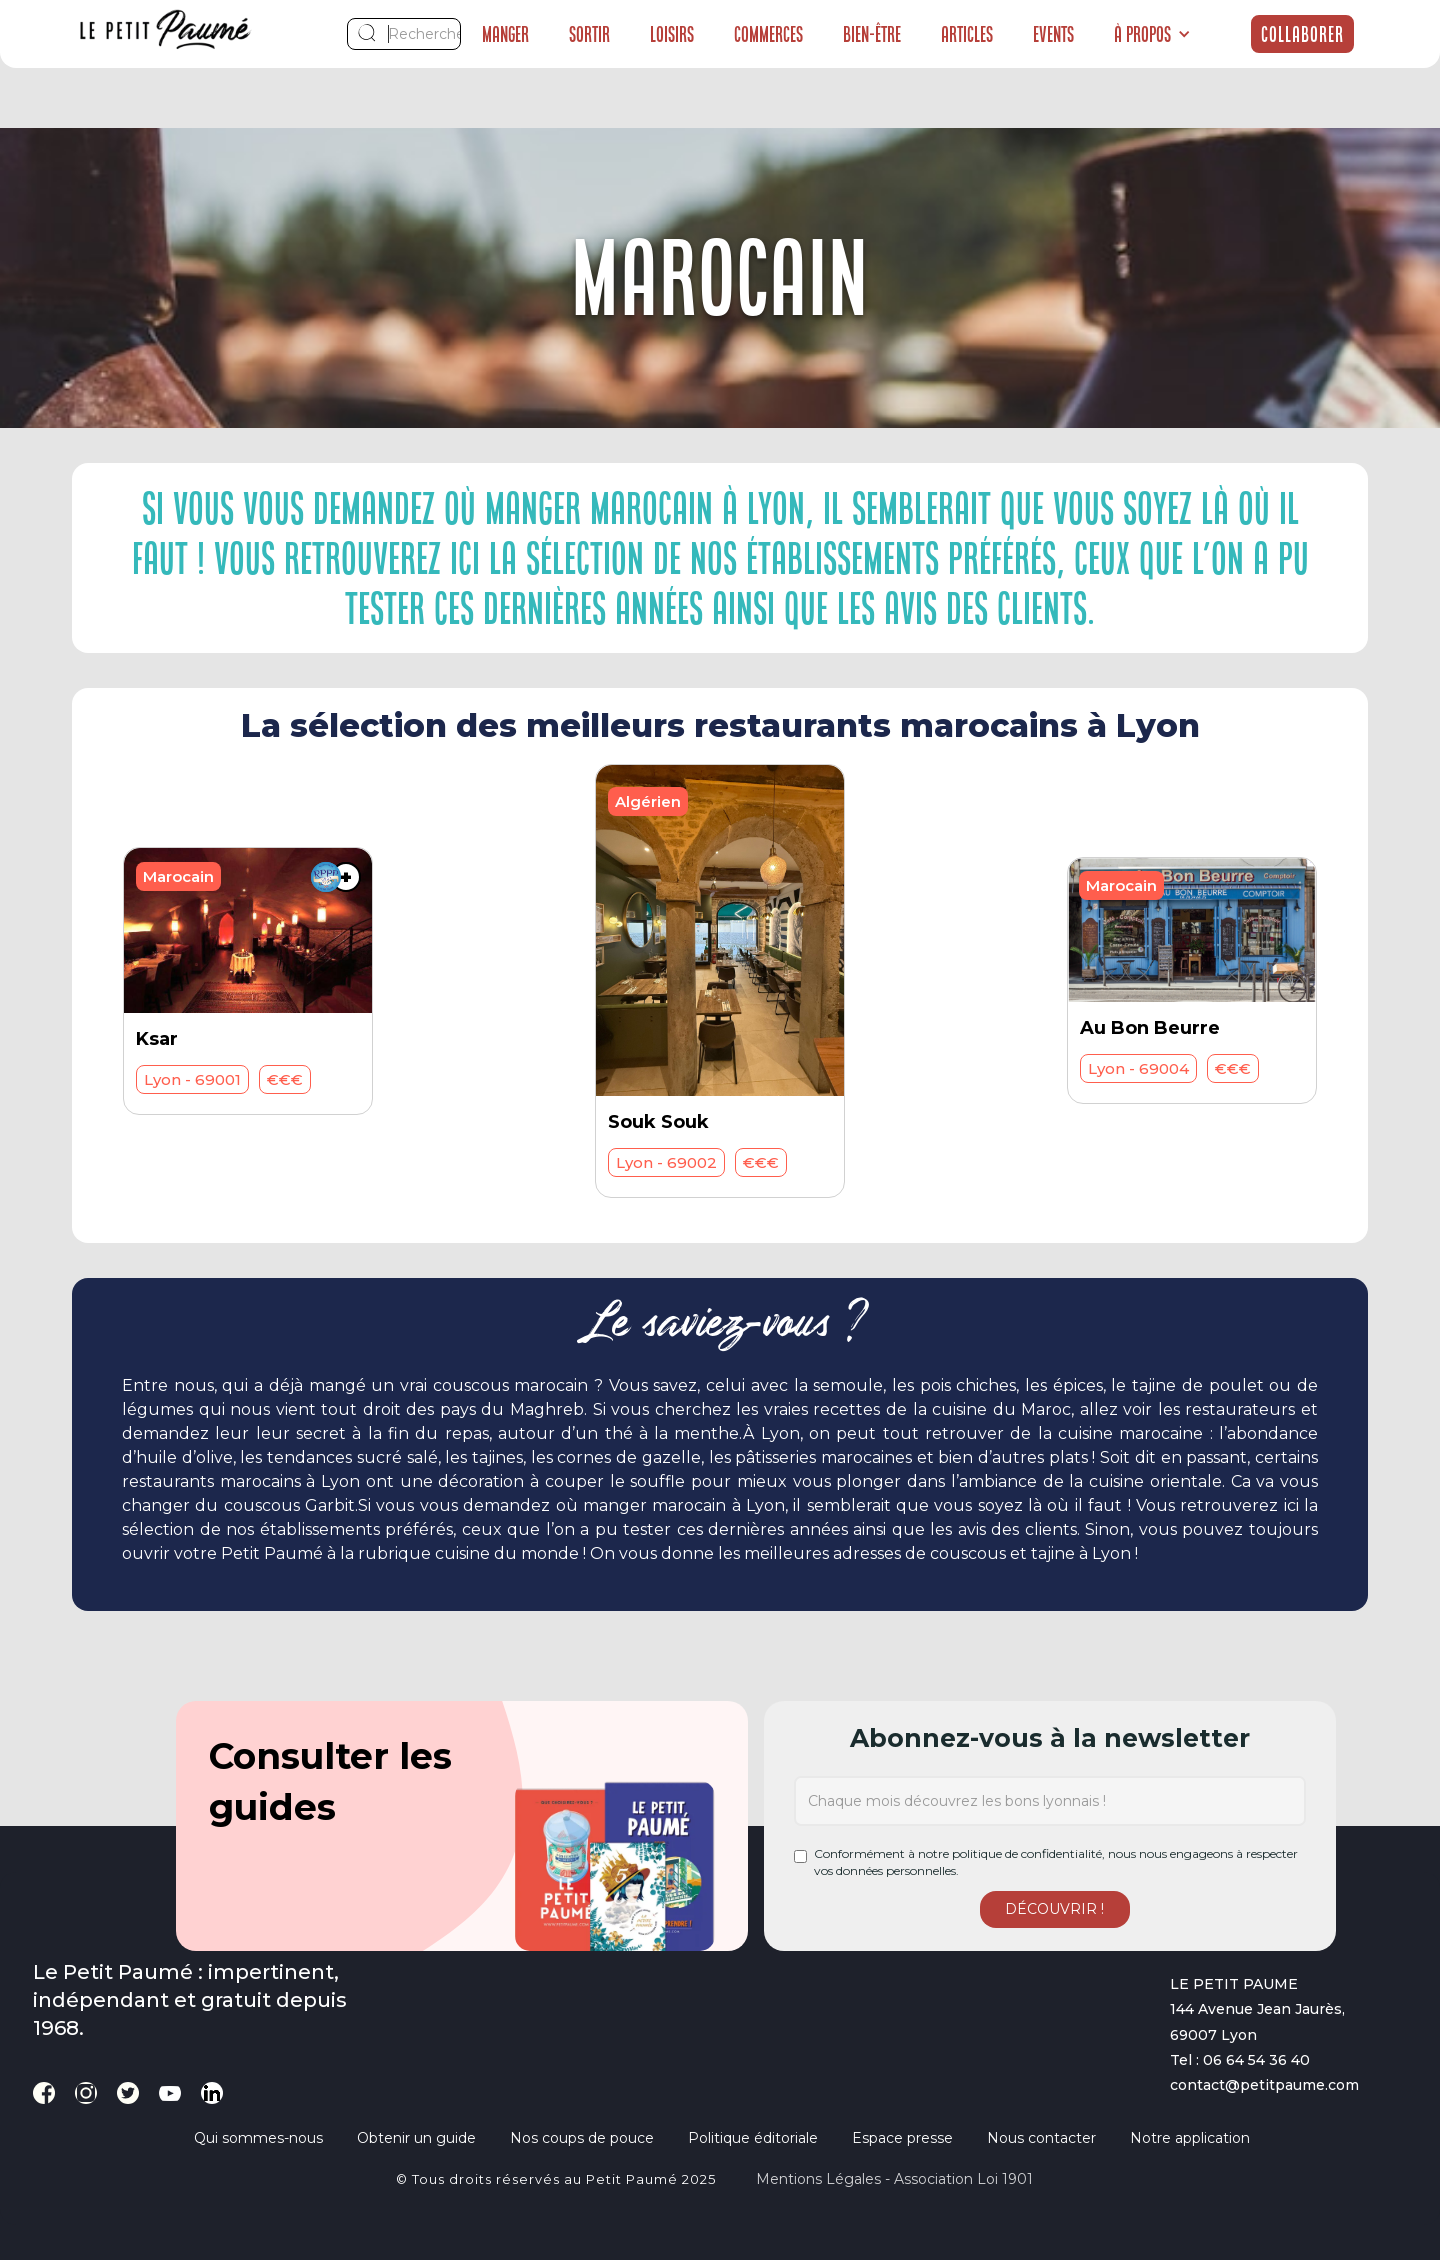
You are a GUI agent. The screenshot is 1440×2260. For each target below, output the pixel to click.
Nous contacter (1041, 2138)
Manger (505, 34)
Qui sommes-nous (258, 2138)
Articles (967, 34)
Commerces (768, 34)
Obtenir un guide (416, 2138)
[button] (1152, 34)
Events (1053, 34)
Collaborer (1302, 34)
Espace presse (902, 2138)
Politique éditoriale (753, 2138)
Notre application (1190, 2138)
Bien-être (872, 34)
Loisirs (672, 34)
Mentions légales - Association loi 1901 (894, 2179)
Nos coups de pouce (582, 2138)
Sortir (589, 34)
